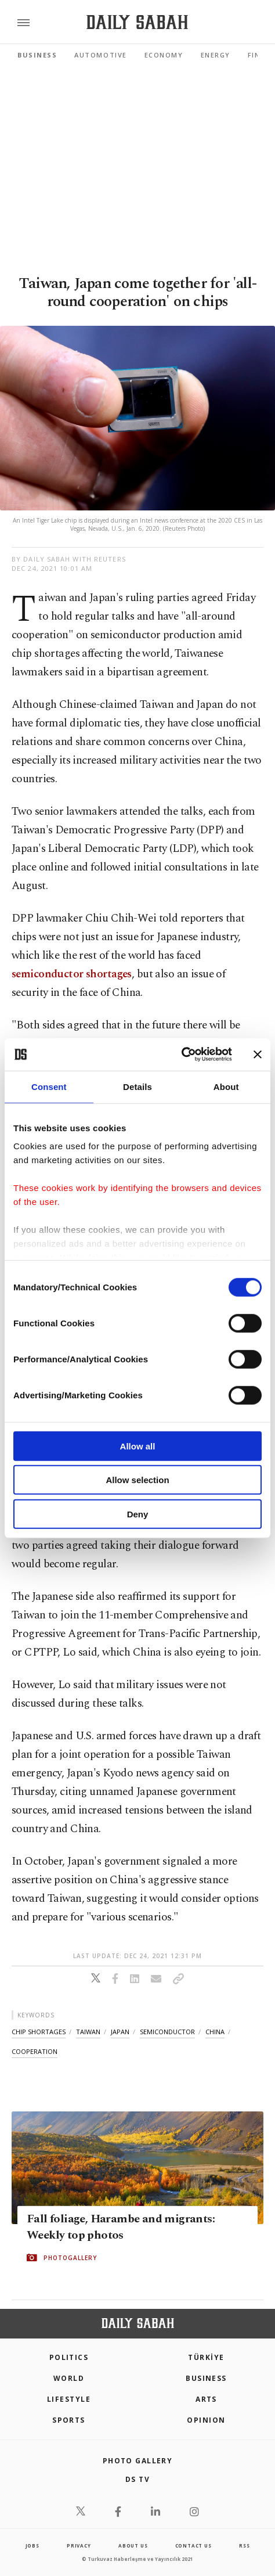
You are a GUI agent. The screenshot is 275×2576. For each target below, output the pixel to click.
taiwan (88, 2031)
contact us (193, 2545)
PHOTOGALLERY (70, 2257)
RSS (244, 2545)
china (215, 2031)
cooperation (34, 2051)
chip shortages (39, 2031)
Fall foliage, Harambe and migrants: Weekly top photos (121, 2226)
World (68, 2378)
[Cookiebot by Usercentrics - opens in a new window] (181, 1054)
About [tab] (226, 1086)
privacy (79, 2545)
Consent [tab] (49, 1086)
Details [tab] (137, 1086)
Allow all (137, 1446)
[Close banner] (258, 1054)
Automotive (100, 55)
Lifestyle (69, 2399)
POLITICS (69, 2357)
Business (37, 55)
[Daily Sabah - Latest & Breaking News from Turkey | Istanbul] (137, 22)
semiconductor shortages (72, 974)
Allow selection (137, 1480)
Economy (163, 55)
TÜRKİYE (206, 2357)
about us (132, 2545)
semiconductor (167, 2031)
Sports (68, 2420)
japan (120, 2031)
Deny (138, 1514)
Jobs (32, 2545)
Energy (215, 55)
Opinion (206, 2420)
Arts (206, 2399)
